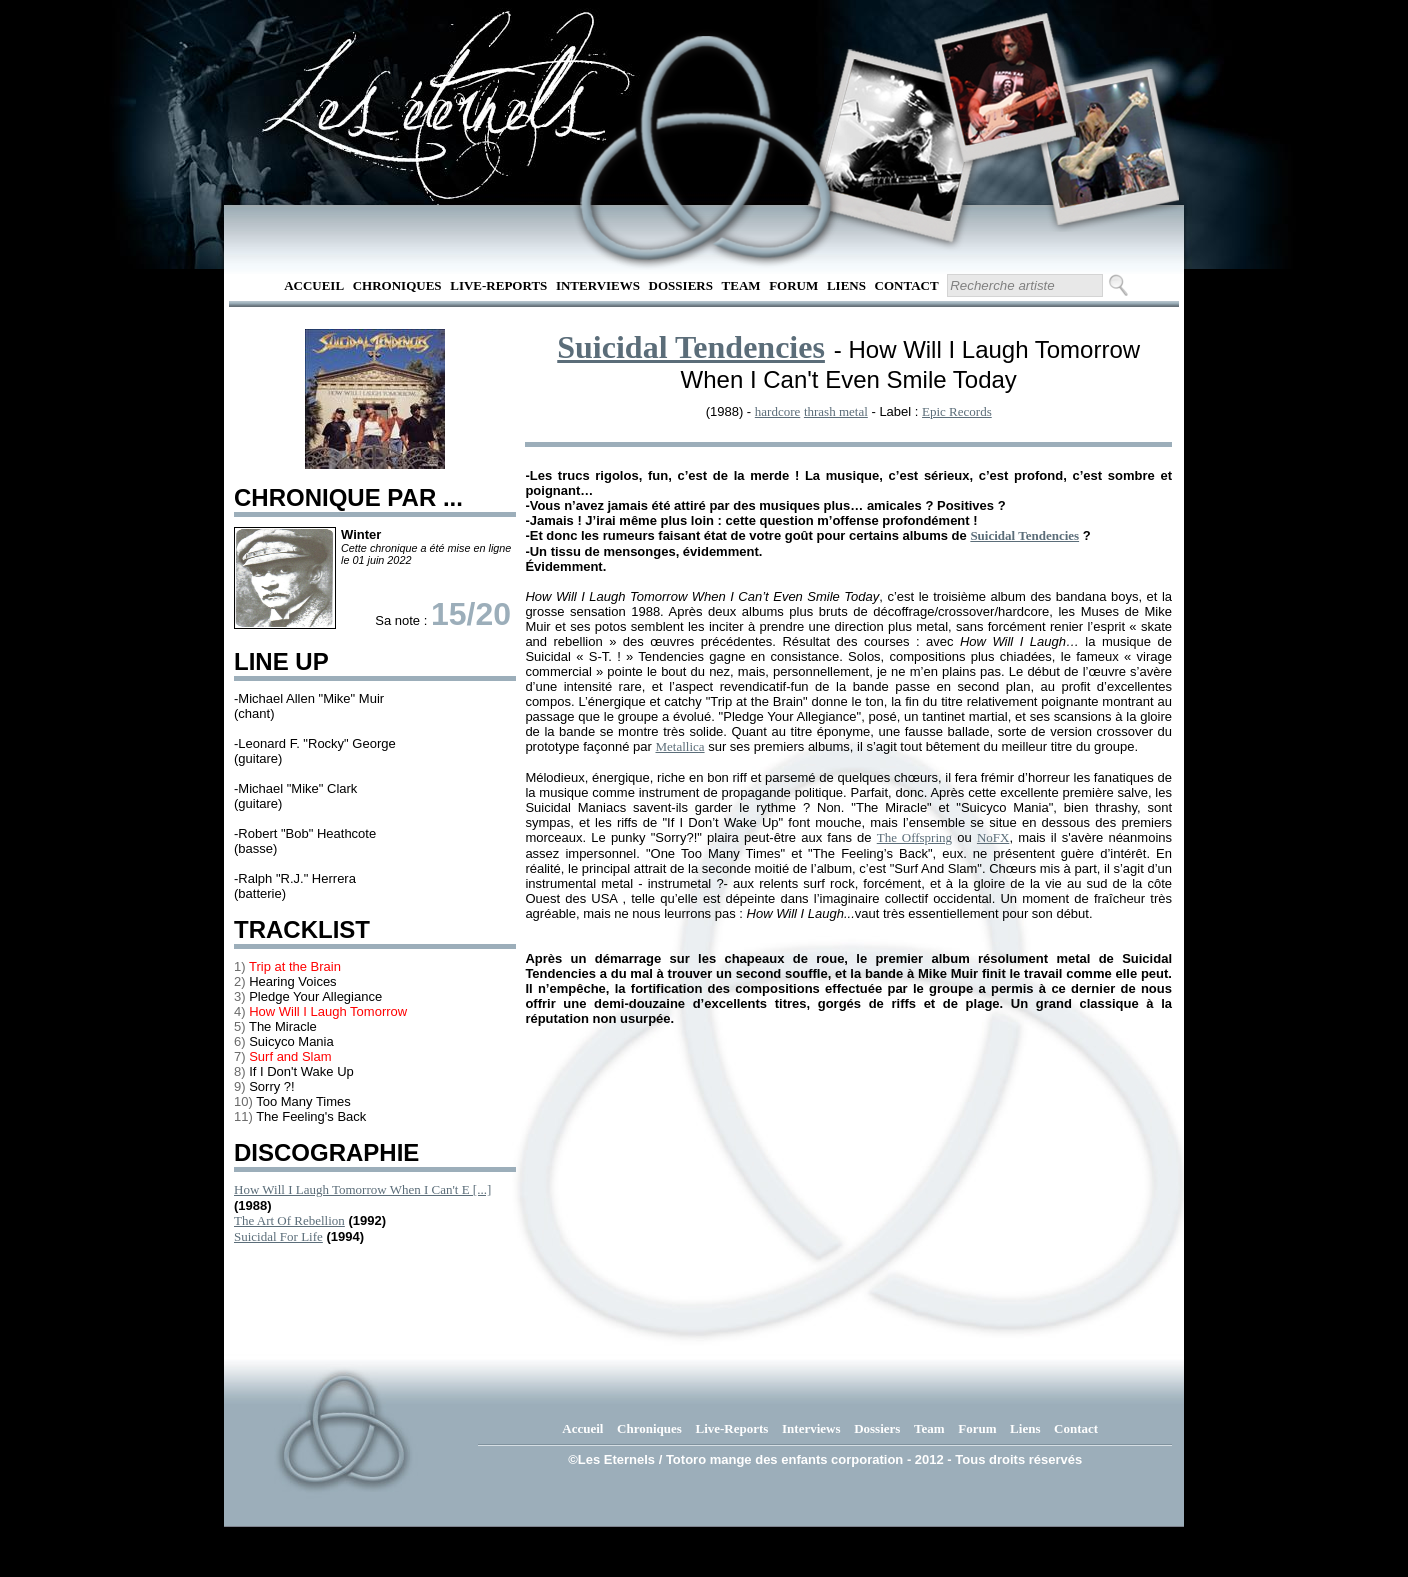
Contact (907, 285)
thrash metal (836, 411)
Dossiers (681, 285)
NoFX (993, 837)
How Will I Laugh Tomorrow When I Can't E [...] (362, 1189)
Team (741, 285)
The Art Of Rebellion (289, 1220)
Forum (793, 285)
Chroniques (397, 285)
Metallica (679, 746)
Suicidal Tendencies (691, 347)
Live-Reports (498, 285)
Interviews (598, 285)
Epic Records (957, 411)
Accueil (314, 285)
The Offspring (914, 837)
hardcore (777, 411)
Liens (846, 285)
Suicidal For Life (278, 1236)
